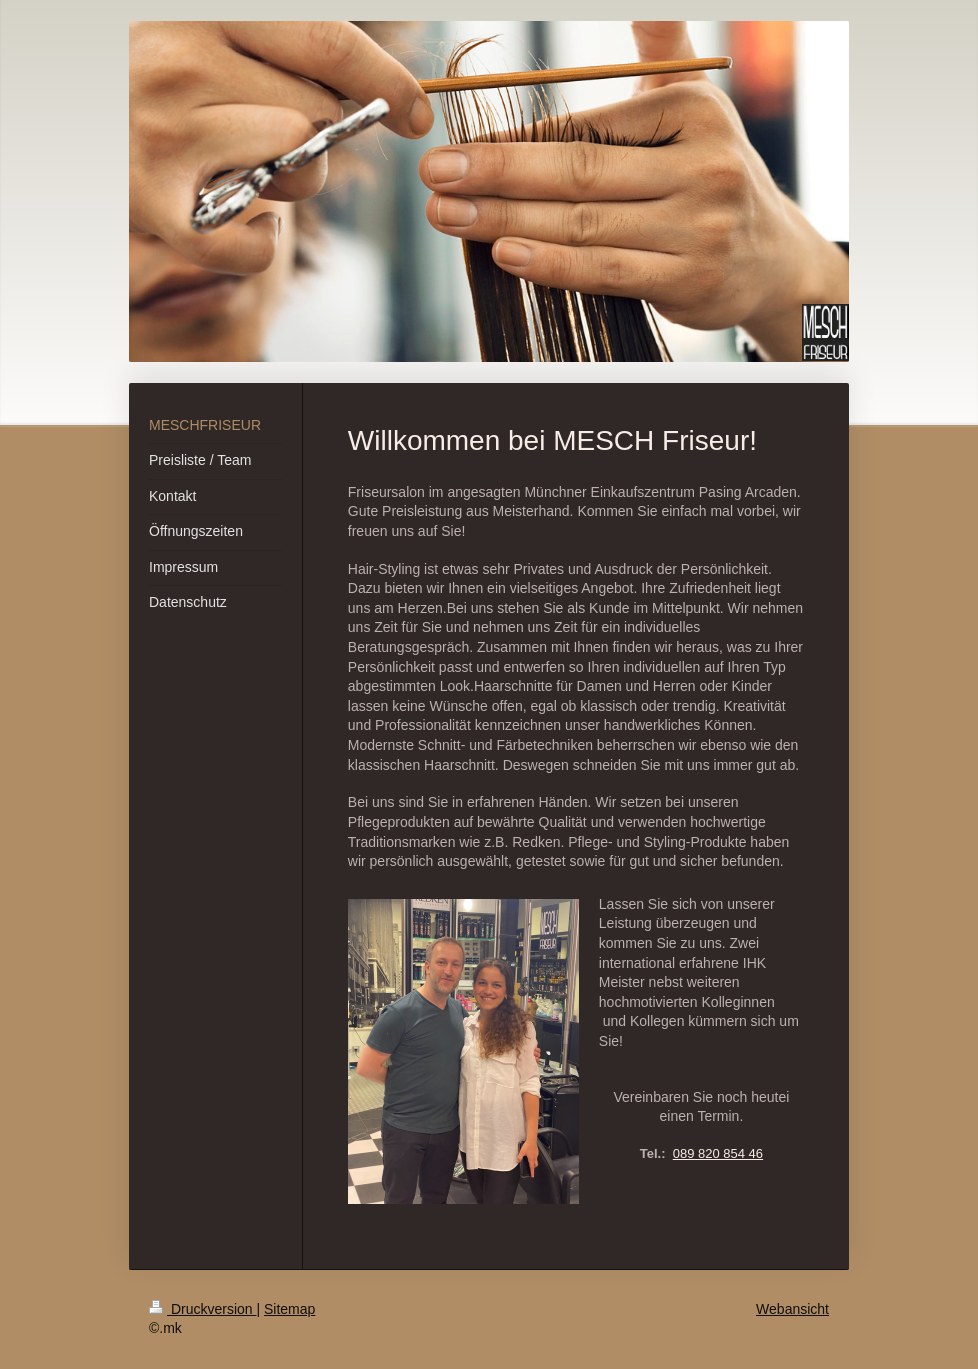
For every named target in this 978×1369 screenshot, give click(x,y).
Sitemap (289, 1309)
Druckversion (202, 1309)
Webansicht (792, 1309)
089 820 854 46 (718, 1153)
